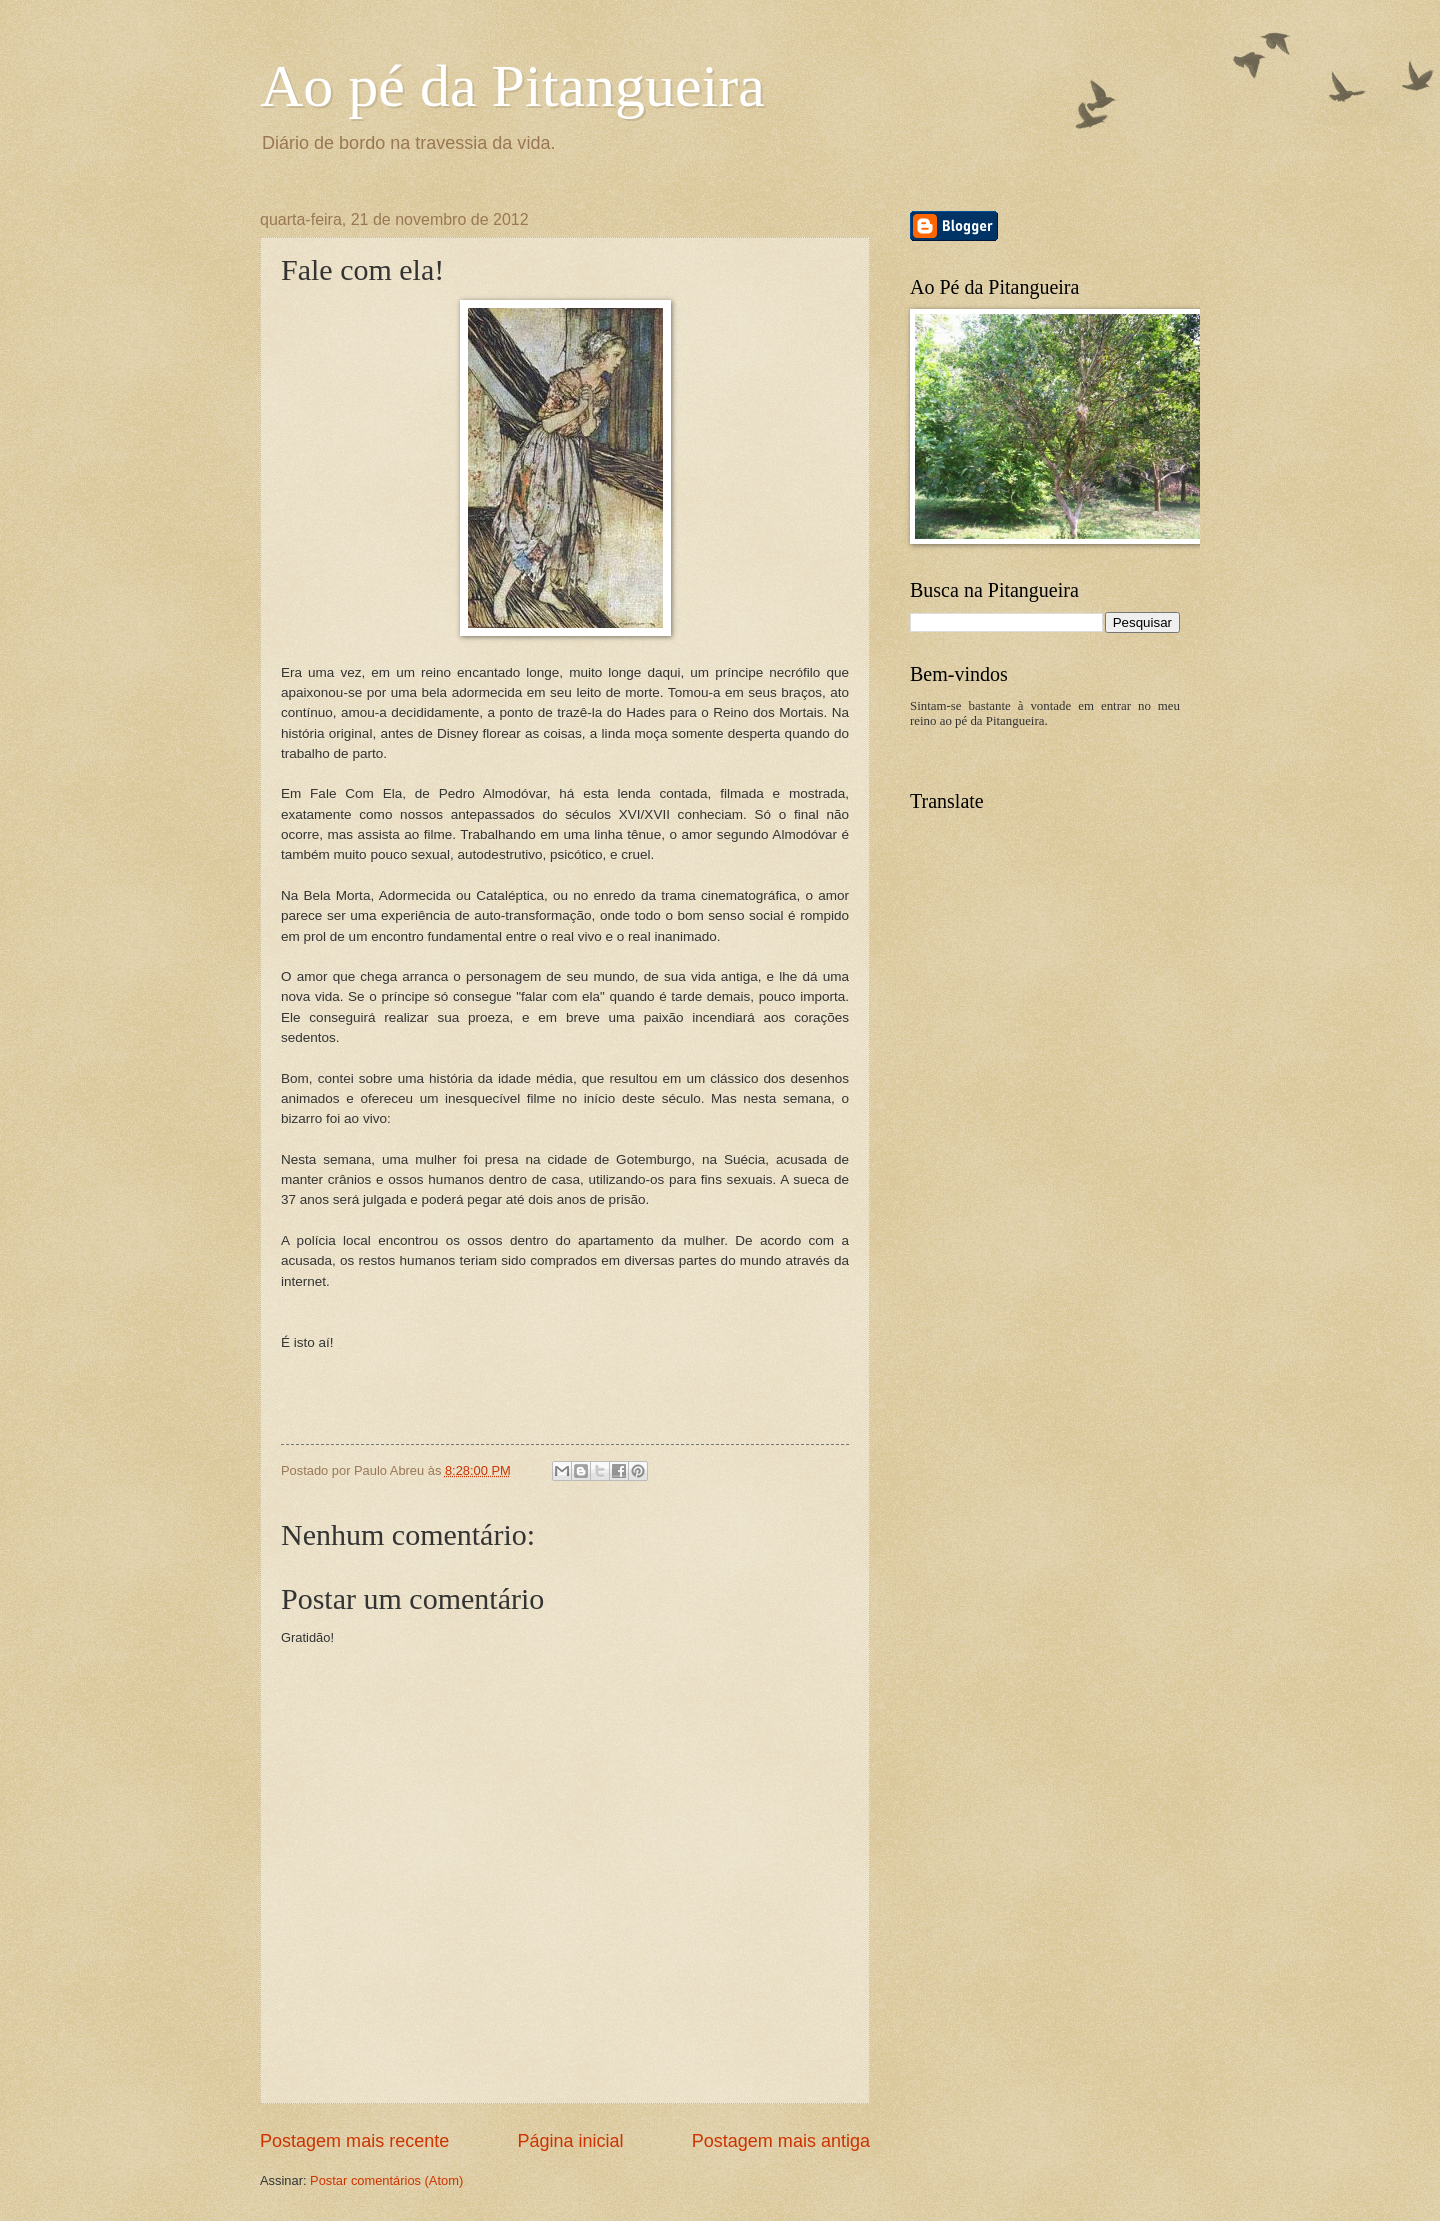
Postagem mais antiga (781, 2141)
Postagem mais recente (354, 2141)
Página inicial (570, 2141)
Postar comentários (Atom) (386, 2180)
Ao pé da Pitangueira (512, 86)
